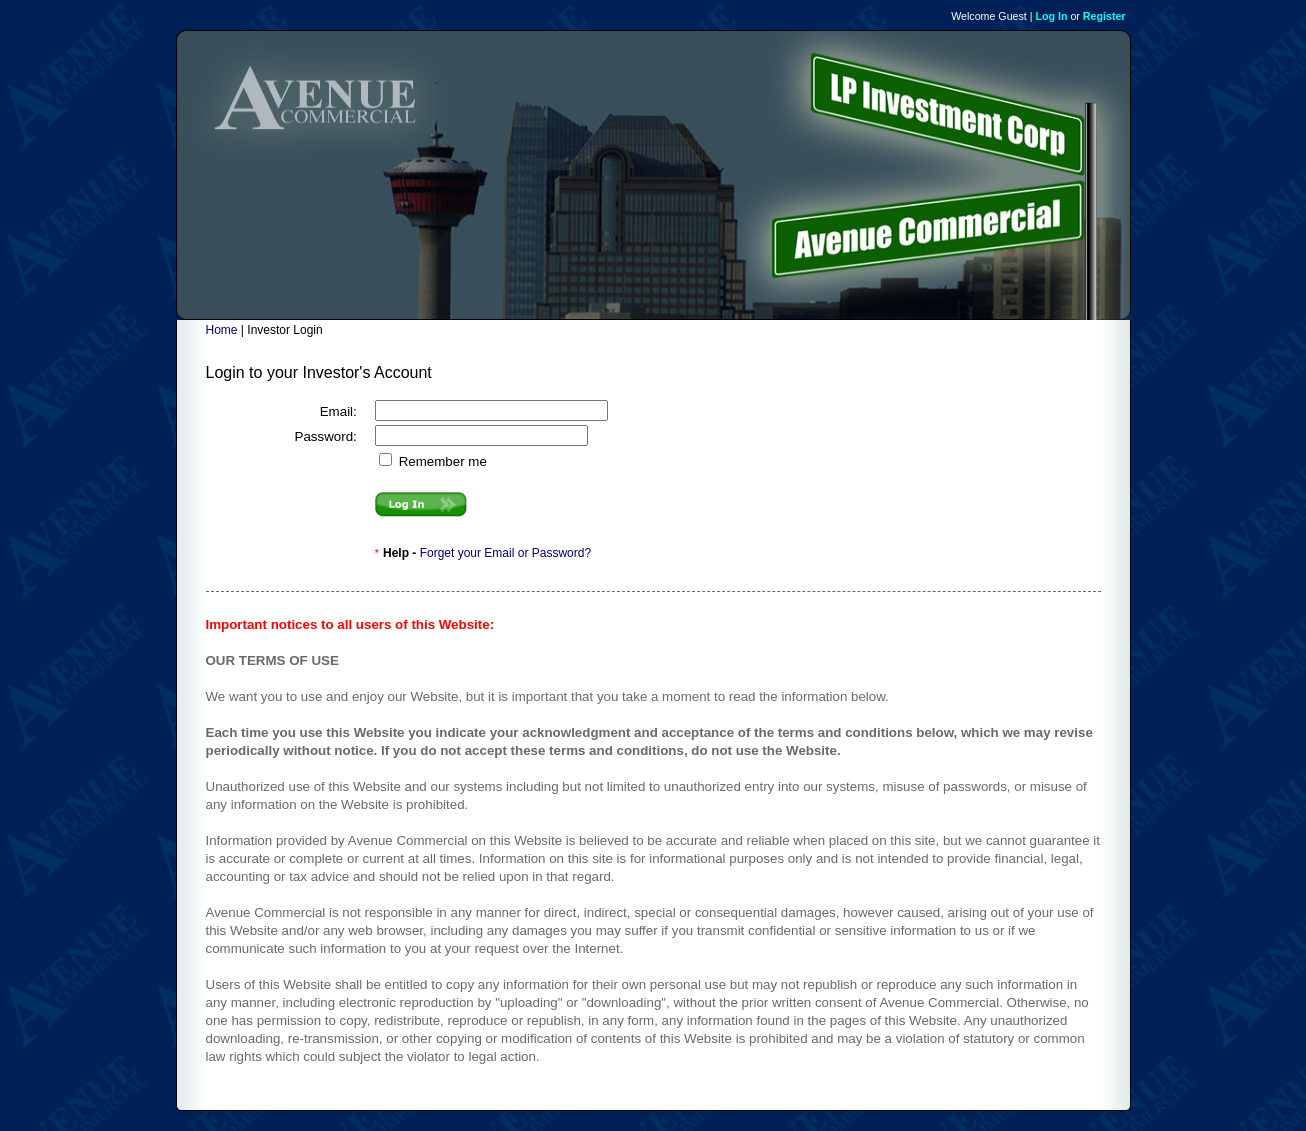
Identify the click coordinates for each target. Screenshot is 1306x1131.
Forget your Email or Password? (505, 553)
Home (222, 330)
